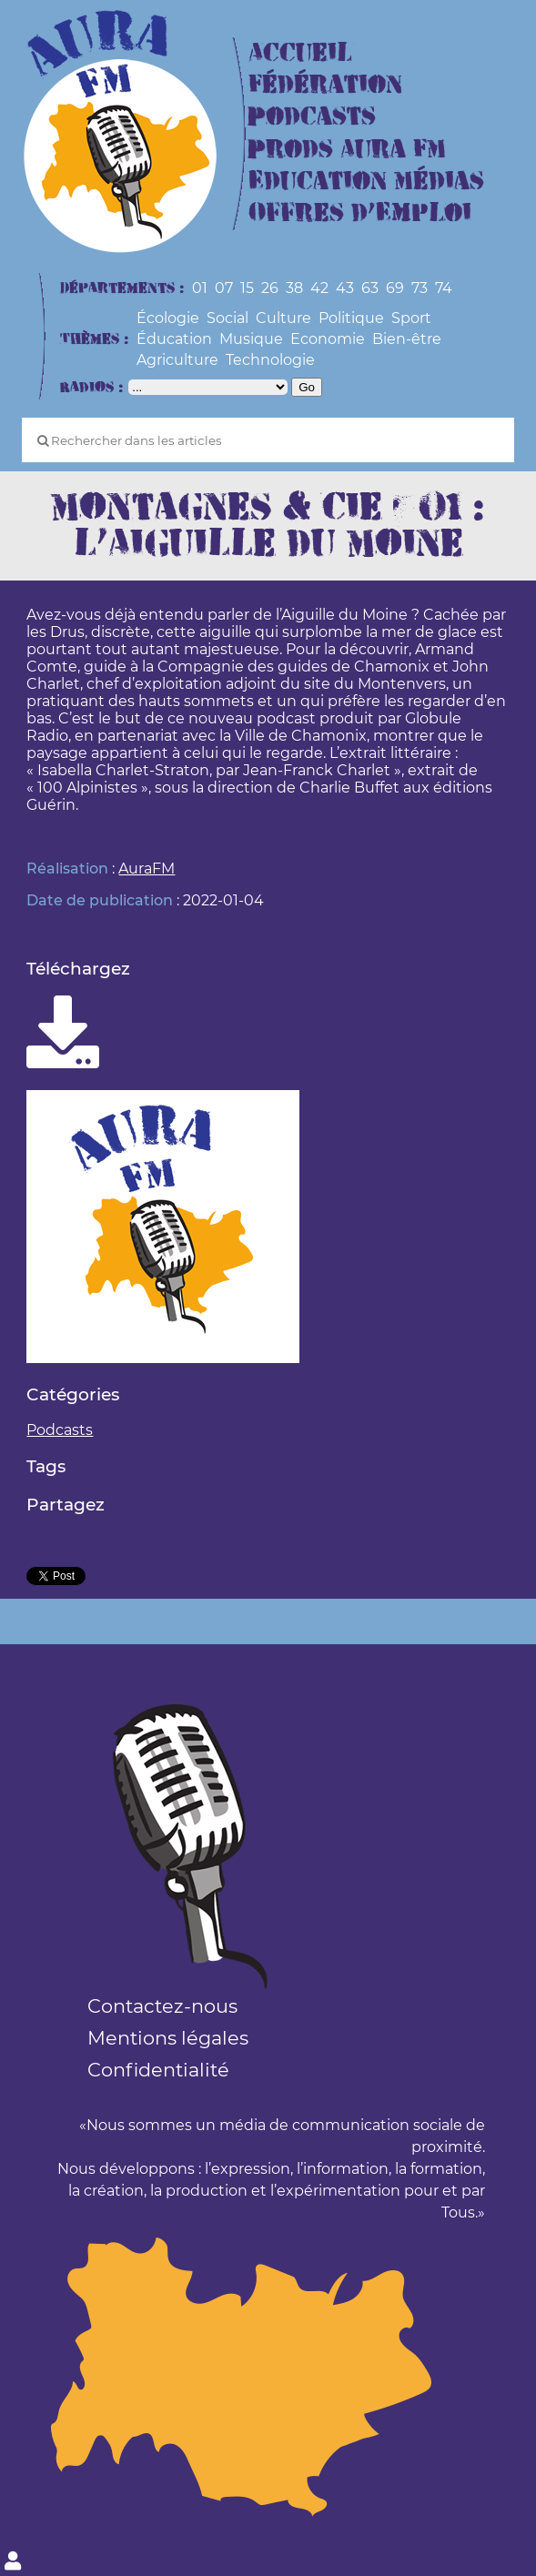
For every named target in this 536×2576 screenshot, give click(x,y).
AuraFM (146, 868)
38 (294, 288)
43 (345, 288)
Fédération (325, 85)
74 (443, 288)
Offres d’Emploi (359, 213)
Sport (411, 318)
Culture (283, 318)
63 (370, 288)
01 (199, 288)
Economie (327, 339)
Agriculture (177, 360)
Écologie (168, 318)
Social (227, 318)
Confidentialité (158, 2069)
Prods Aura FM (347, 150)
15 (247, 288)
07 (224, 288)
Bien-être (406, 339)
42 (319, 288)
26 (269, 288)
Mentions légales (167, 2037)
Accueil (300, 53)
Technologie (270, 360)
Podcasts (312, 117)
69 (395, 288)
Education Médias (366, 181)
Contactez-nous (162, 2006)
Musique (251, 339)
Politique (351, 318)
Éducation (174, 339)
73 (419, 288)
